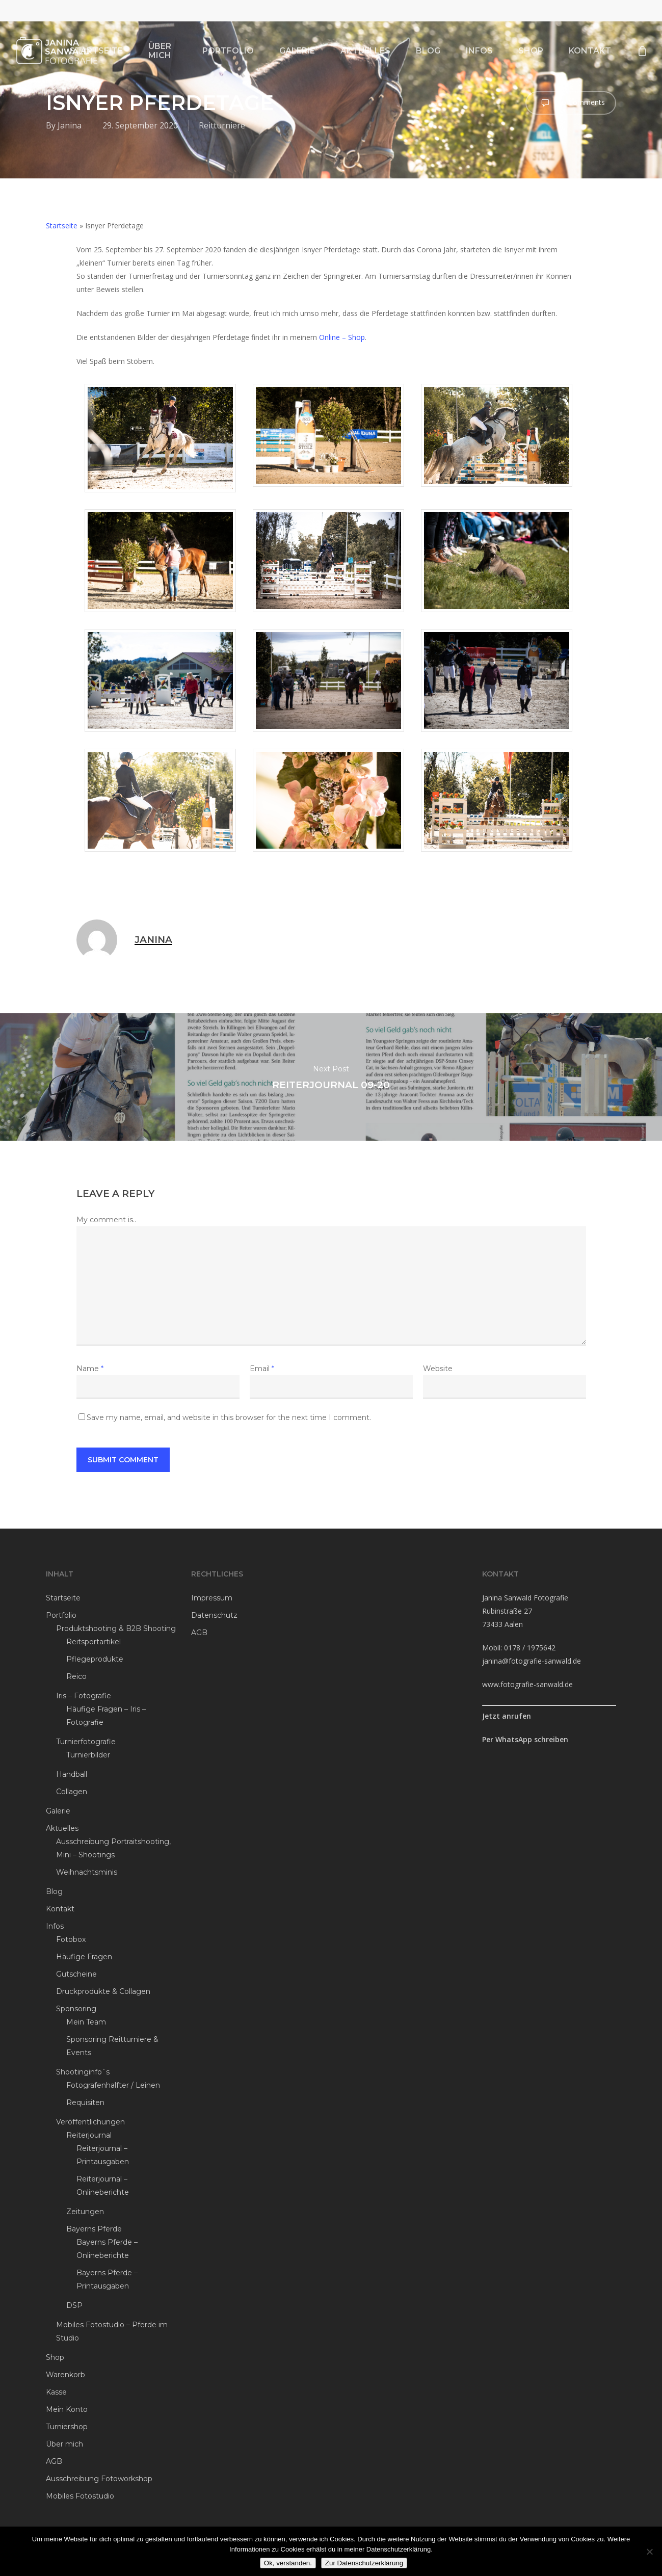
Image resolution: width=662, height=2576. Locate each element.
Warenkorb (65, 2374)
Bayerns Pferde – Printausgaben (107, 2279)
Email (262, 1368)
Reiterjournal (89, 2135)
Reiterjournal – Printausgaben (102, 2155)
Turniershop (67, 2426)
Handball (71, 1774)
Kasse (56, 2392)
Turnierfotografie (86, 1741)
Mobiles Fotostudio (80, 2496)
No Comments (571, 103)
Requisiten (85, 2102)
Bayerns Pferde (94, 2228)
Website (438, 1368)
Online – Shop (342, 337)
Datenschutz (214, 1615)
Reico (76, 1676)
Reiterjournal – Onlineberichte (102, 2185)
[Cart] (642, 51)
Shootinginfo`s (83, 2071)
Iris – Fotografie (83, 1695)
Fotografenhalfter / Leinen (113, 2085)
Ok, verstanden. (288, 2563)
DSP (74, 2305)
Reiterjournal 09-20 (331, 1077)
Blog (54, 1891)
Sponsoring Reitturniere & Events (112, 2046)
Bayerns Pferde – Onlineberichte (107, 2249)
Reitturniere (222, 125)
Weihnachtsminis (86, 1872)
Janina (70, 125)
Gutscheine (76, 1974)
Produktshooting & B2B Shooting (116, 1628)
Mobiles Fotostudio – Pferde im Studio (112, 2331)
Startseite (61, 225)
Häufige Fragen (84, 1956)
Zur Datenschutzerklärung (364, 2563)
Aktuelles (62, 1828)
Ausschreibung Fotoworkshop (99, 2478)
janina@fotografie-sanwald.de (531, 1661)
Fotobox (71, 1939)
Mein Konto (67, 2409)
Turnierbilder (88, 1754)
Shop (55, 2357)
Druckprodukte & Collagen (103, 1991)
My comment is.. (106, 1219)
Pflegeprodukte (94, 1659)
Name (89, 1368)
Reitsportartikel (93, 1641)
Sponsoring (76, 2008)
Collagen (71, 1791)
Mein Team (86, 2022)
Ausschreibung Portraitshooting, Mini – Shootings (113, 1848)
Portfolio (61, 1615)
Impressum (211, 1597)
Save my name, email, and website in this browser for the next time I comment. (229, 1417)
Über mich (64, 2444)
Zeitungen (85, 2211)
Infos (55, 1926)
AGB (54, 2461)
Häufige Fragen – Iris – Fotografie (106, 1715)
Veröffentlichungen (90, 2121)
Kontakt (60, 1908)
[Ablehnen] (649, 2551)
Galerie (58, 1811)
